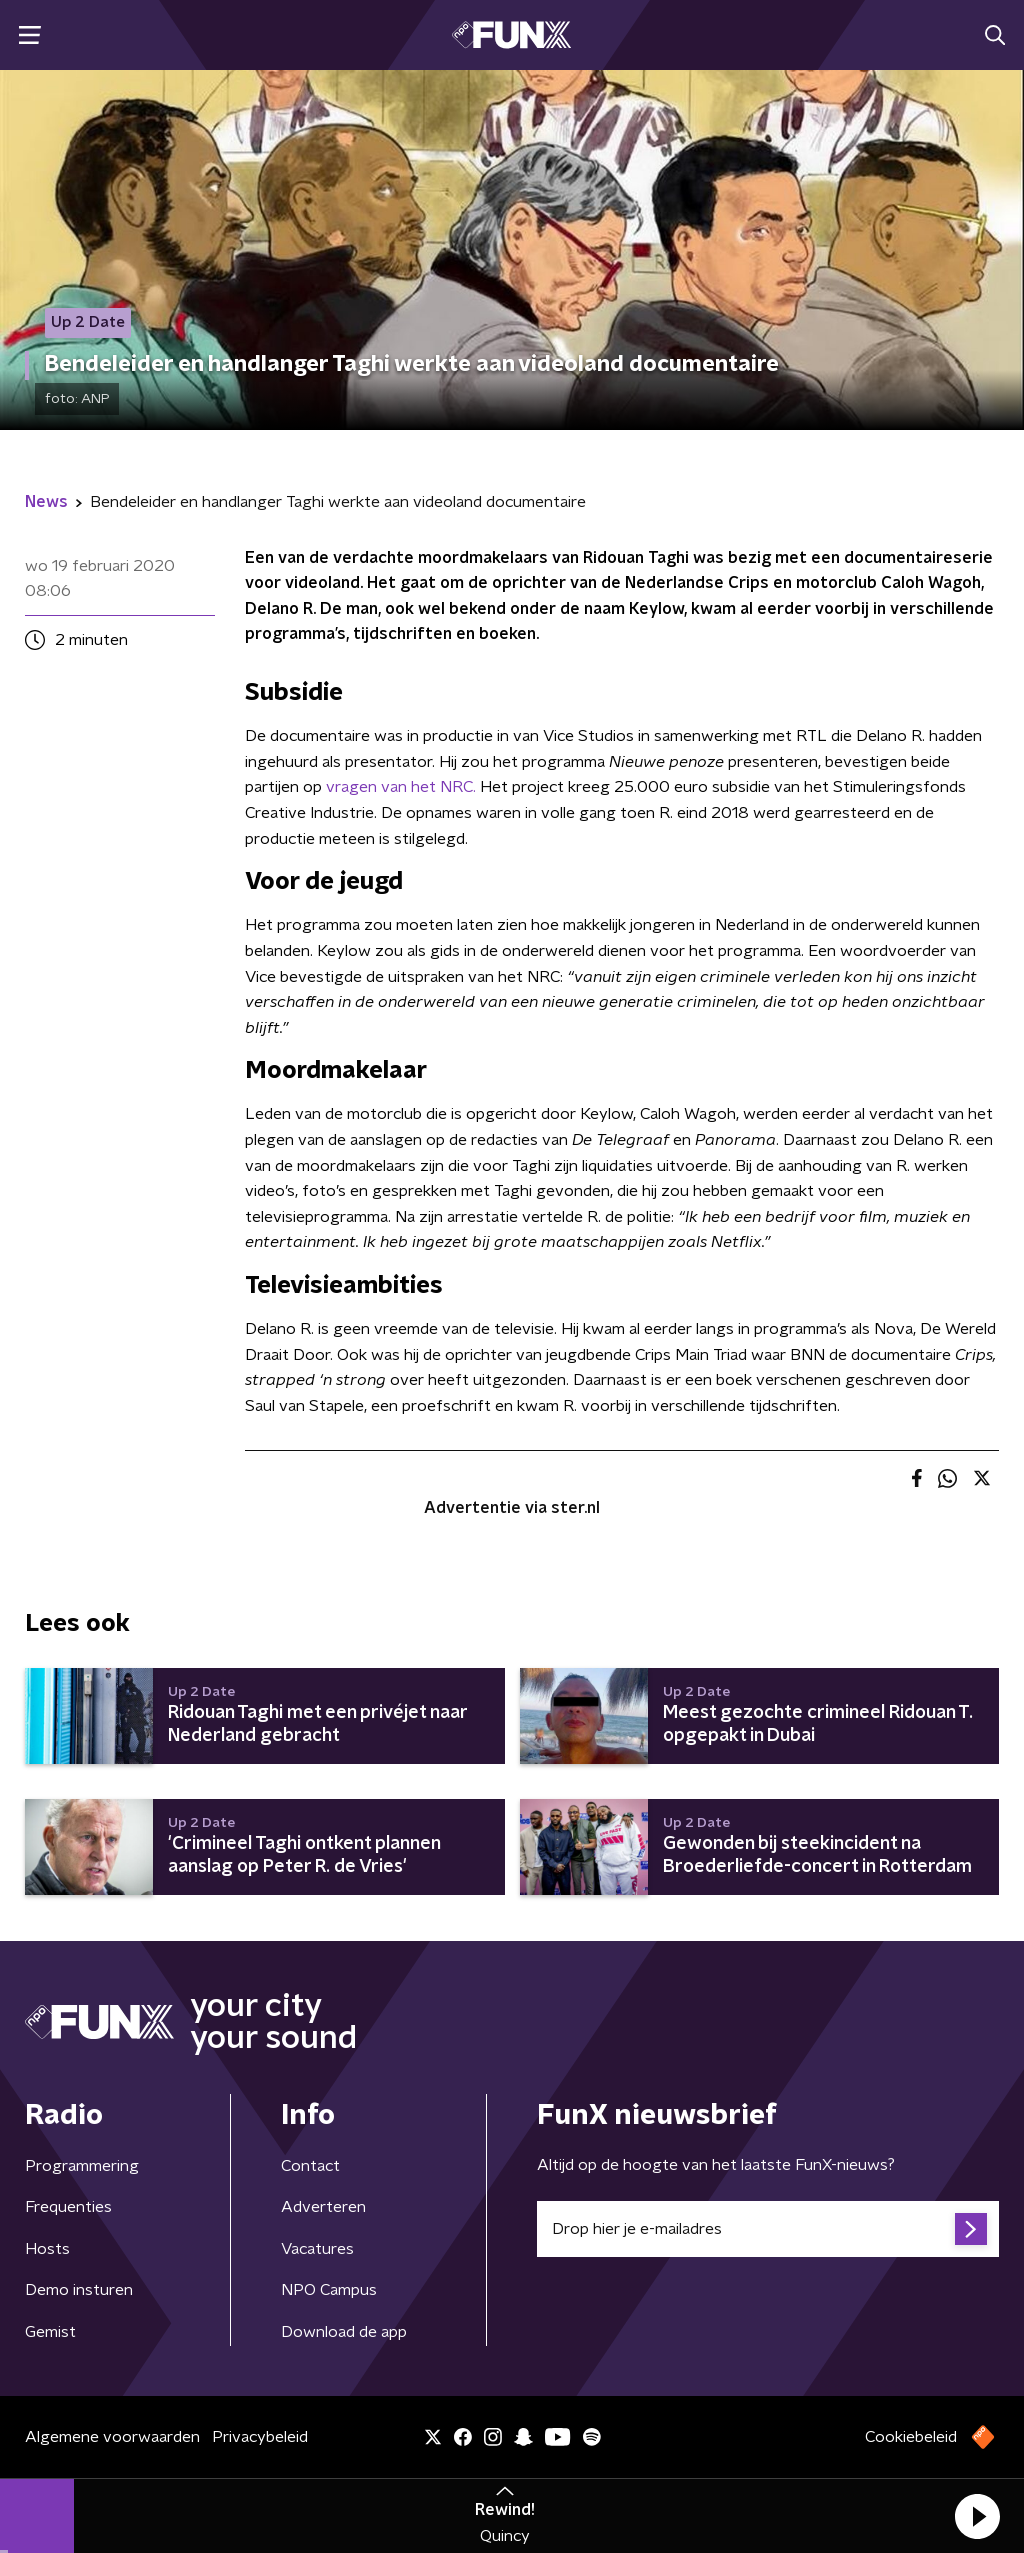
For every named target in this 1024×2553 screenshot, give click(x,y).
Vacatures (317, 2249)
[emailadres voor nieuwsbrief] (768, 2229)
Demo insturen (79, 2290)
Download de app (344, 2332)
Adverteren (323, 2207)
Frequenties (68, 2207)
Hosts (47, 2249)
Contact (310, 2166)
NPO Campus (329, 2290)
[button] (977, 2516)
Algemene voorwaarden (112, 2437)
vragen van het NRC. (401, 787)
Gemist (50, 2332)
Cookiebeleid (911, 2437)
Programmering (82, 2166)
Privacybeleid (260, 2437)
